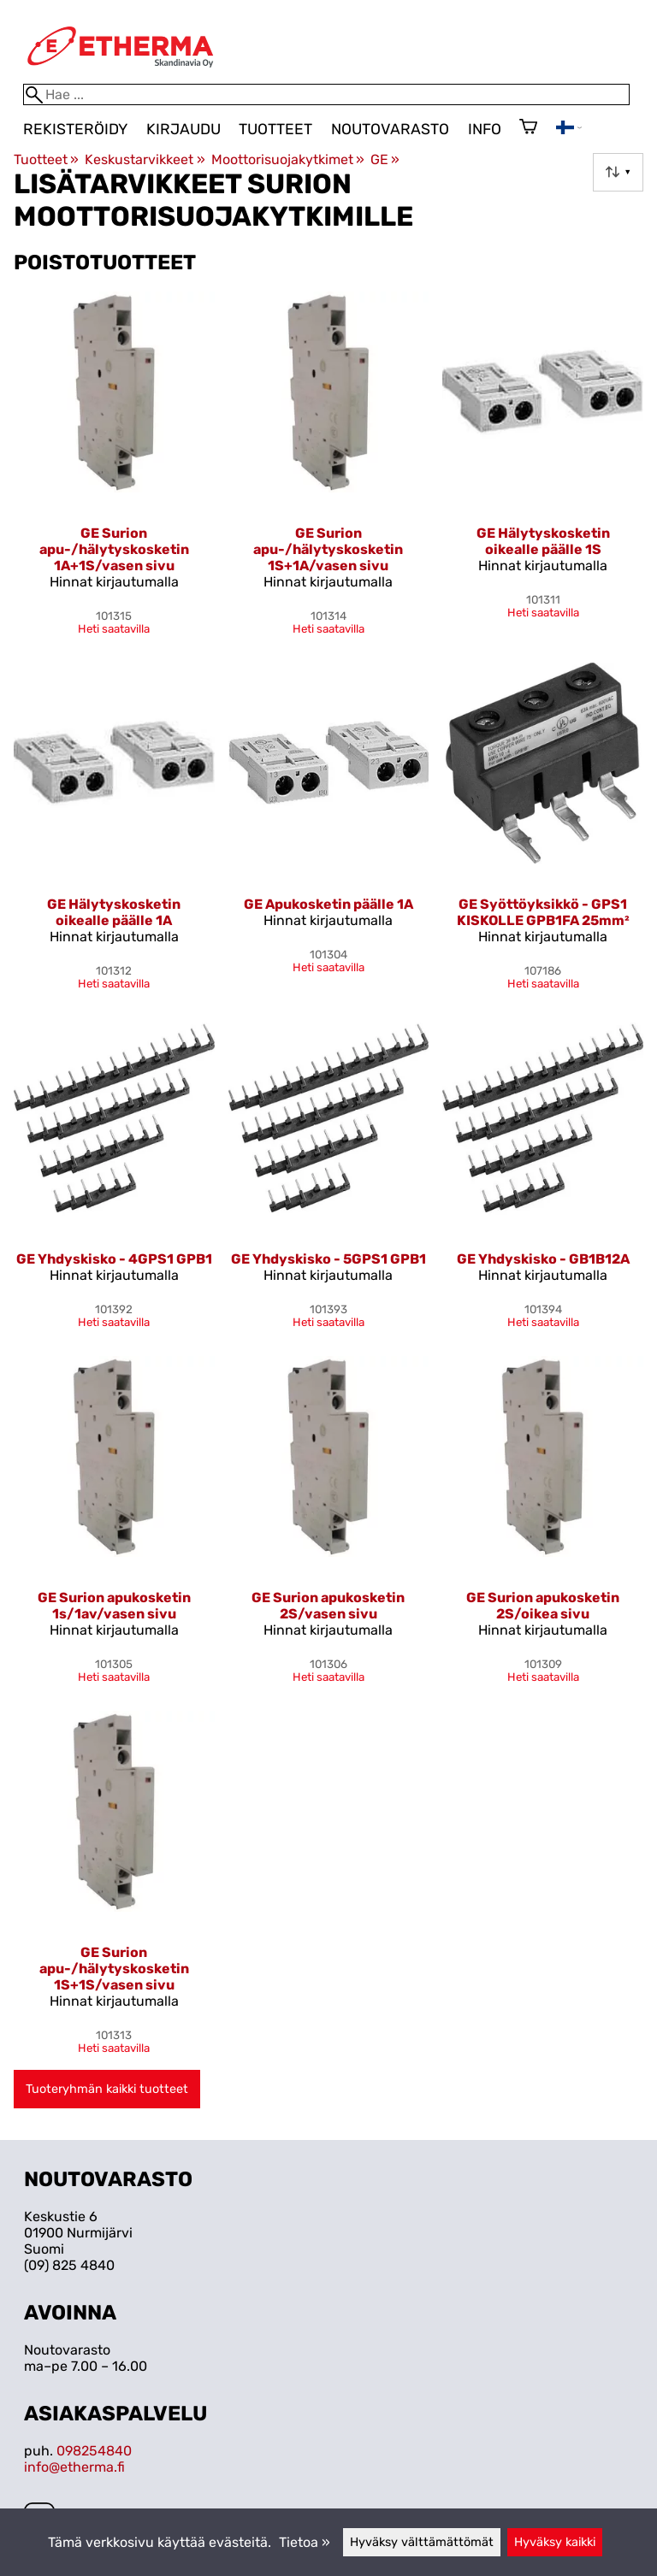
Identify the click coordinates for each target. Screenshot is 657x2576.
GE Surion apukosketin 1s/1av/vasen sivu (114, 1605)
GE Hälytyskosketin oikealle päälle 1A (114, 912)
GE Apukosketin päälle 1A (328, 904)
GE (385, 159)
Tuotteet (275, 129)
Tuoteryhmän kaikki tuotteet (107, 2089)
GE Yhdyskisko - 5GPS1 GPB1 (328, 1259)
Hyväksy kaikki (554, 2542)
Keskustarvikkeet (144, 159)
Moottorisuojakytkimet (287, 159)
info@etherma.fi (74, 2467)
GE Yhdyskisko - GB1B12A (543, 1259)
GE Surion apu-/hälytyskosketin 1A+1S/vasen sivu (114, 549)
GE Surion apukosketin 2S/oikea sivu (542, 1605)
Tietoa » (304, 2542)
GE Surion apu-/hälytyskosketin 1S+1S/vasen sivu (114, 1968)
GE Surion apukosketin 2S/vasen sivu (328, 1605)
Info (484, 129)
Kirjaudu (183, 129)
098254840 (94, 2451)
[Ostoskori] (528, 128)
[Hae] (326, 94)
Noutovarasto (390, 129)
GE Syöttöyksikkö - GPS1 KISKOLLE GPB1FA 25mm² (543, 912)
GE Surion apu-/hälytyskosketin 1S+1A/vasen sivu (328, 549)
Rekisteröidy (75, 129)
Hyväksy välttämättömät (422, 2542)
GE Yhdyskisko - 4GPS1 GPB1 (114, 1259)
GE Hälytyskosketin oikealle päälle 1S (543, 541)
